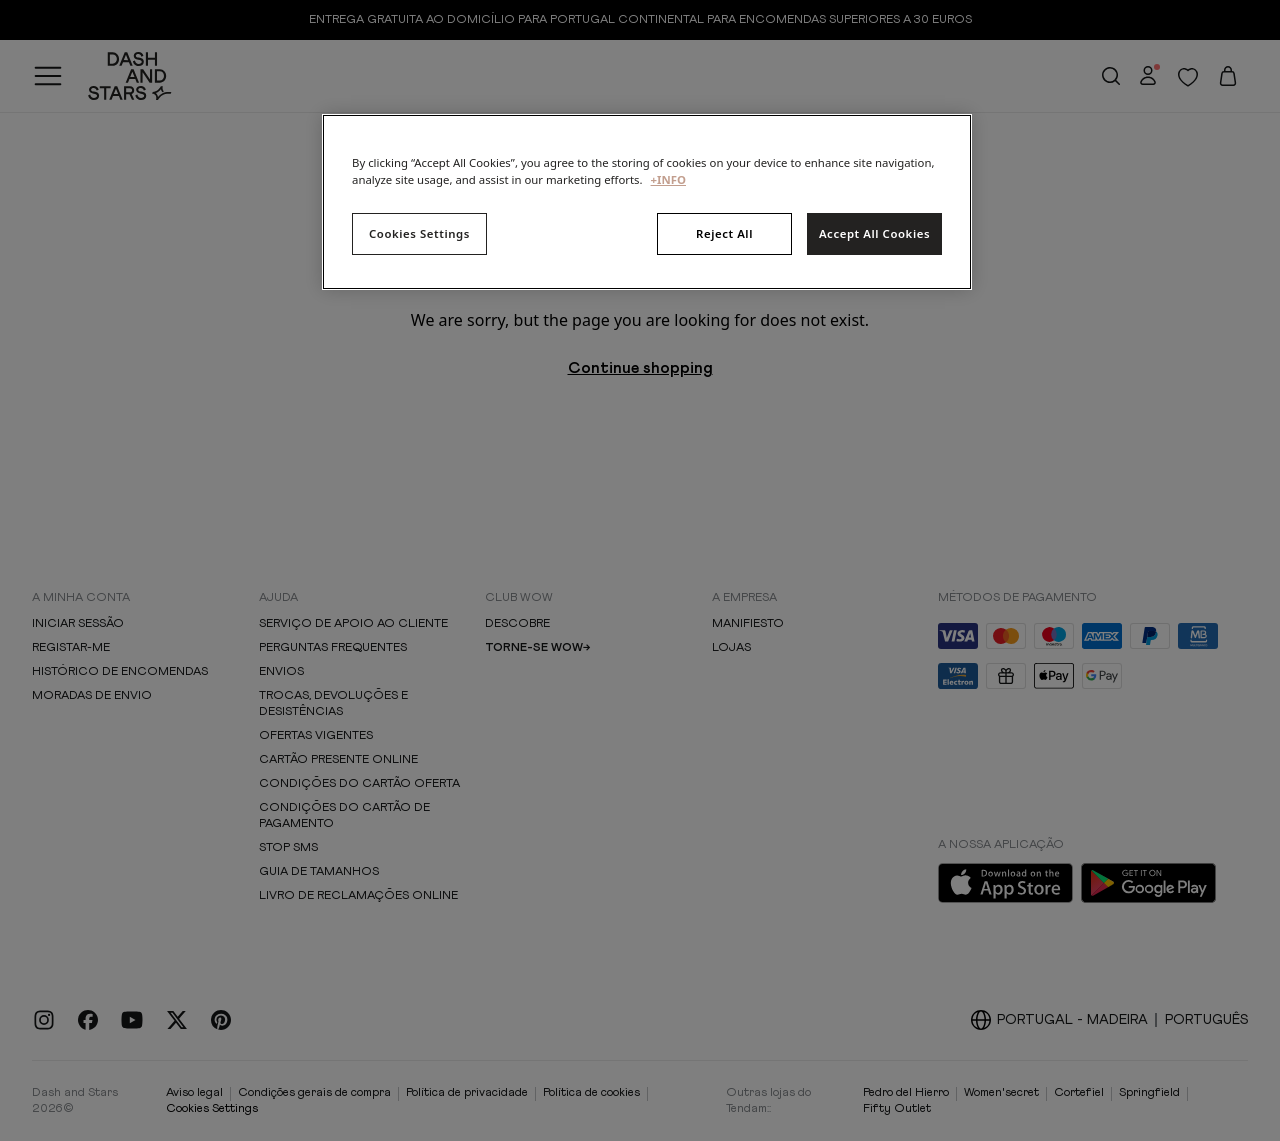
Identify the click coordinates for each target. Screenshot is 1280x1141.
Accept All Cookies (874, 233)
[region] (647, 202)
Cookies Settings (419, 233)
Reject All (724, 233)
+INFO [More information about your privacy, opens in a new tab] (668, 179)
